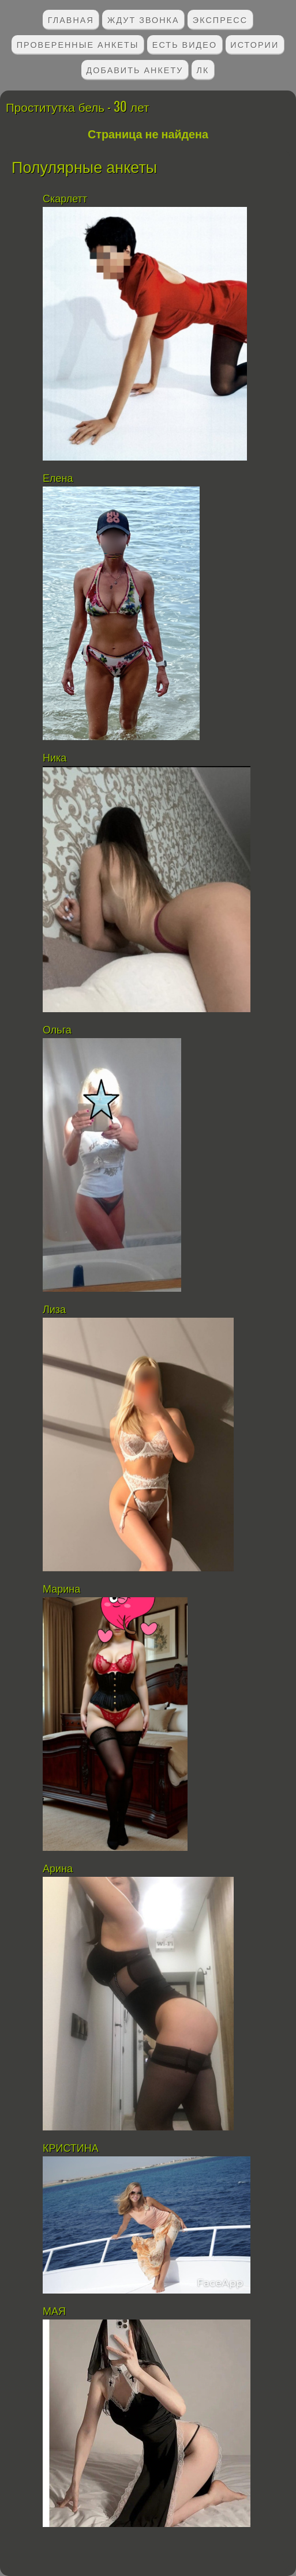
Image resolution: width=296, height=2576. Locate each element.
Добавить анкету (135, 69)
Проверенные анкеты (78, 44)
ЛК (203, 69)
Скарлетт (66, 199)
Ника (54, 758)
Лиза (54, 1309)
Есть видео (184, 44)
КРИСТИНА (72, 2148)
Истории (254, 44)
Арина (58, 1869)
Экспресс (220, 19)
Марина (61, 1589)
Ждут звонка (143, 19)
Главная (71, 19)
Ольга (57, 1030)
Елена (58, 478)
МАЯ (54, 2311)
